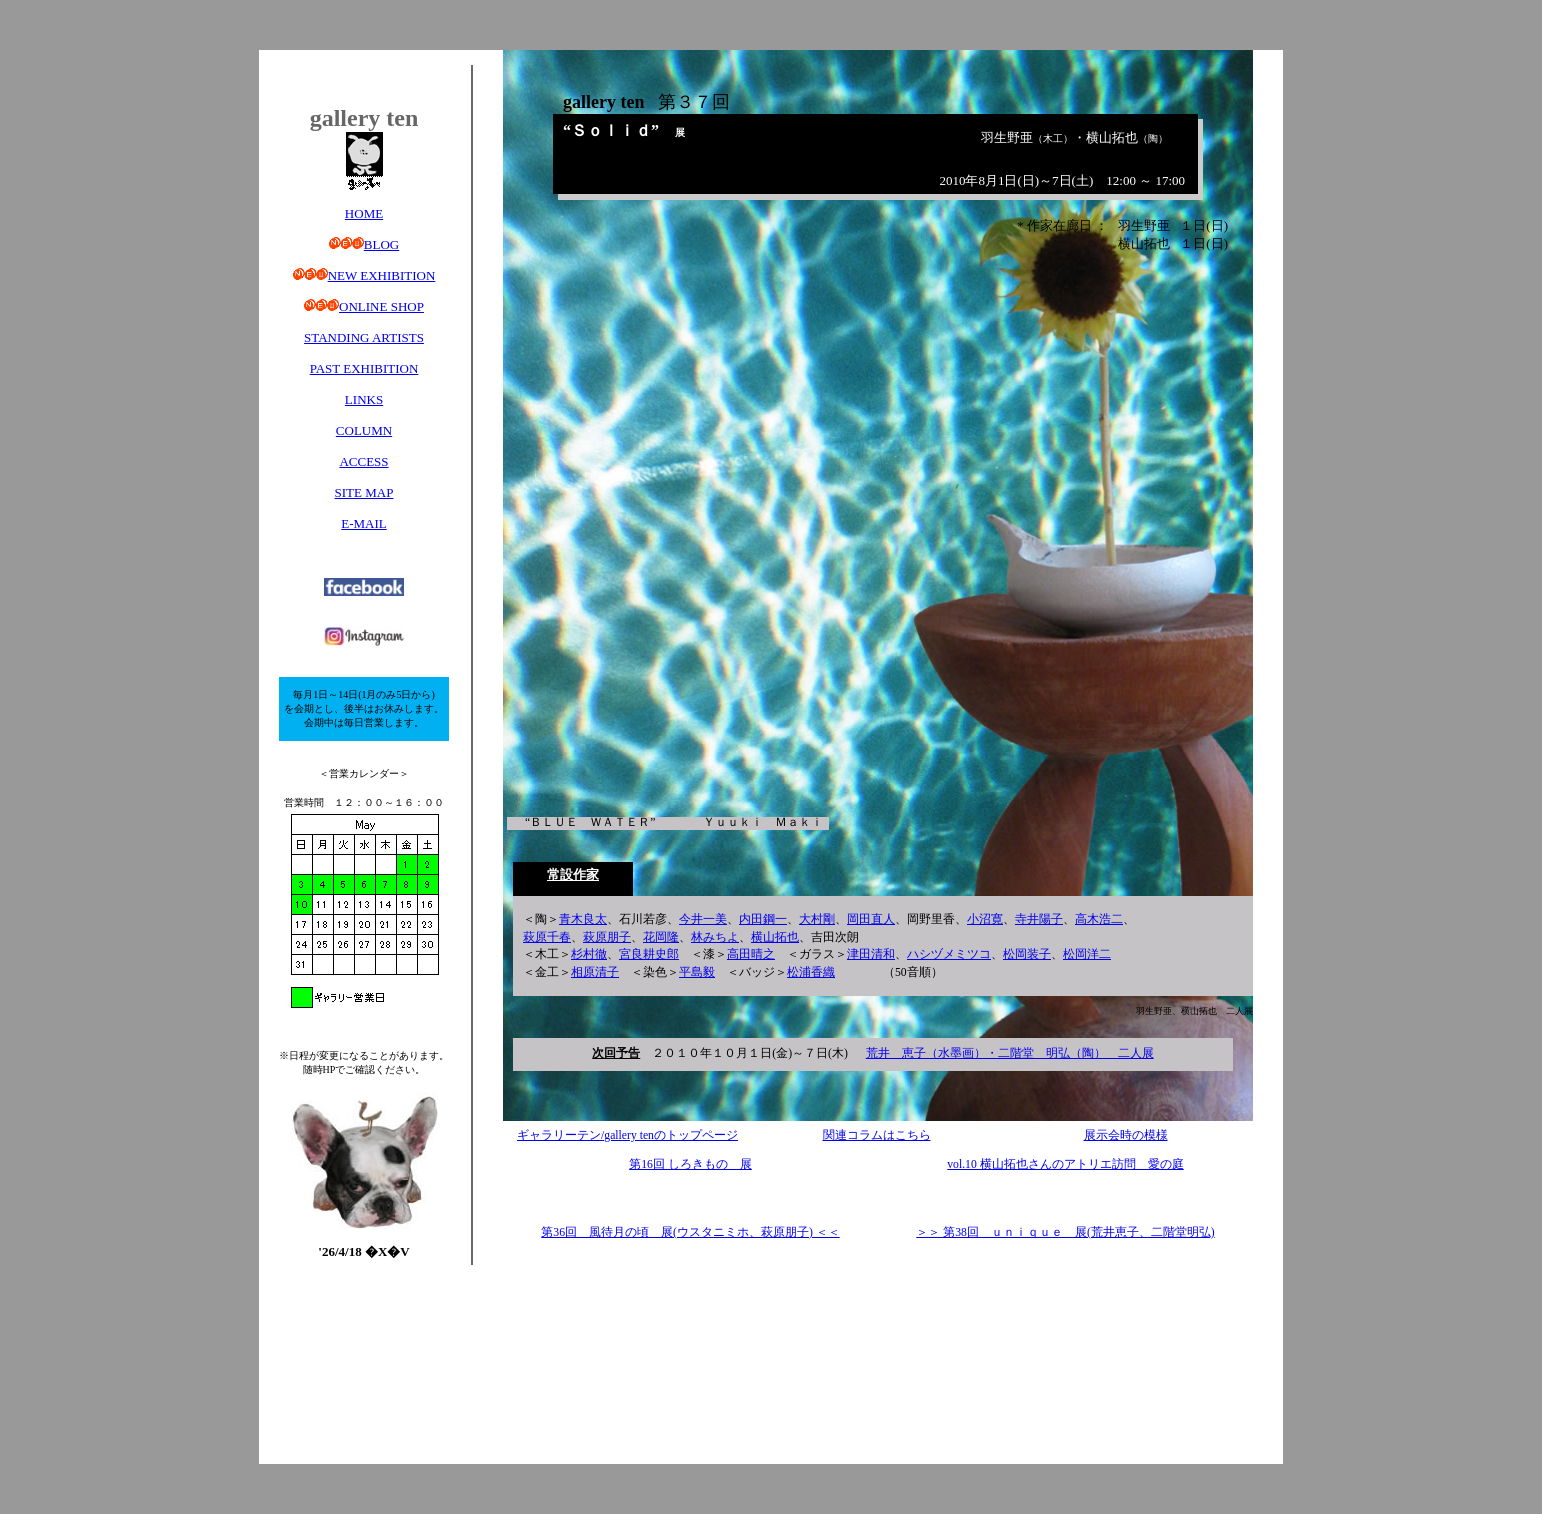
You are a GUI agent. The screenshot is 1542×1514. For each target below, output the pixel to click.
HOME (364, 213)
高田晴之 (751, 954)
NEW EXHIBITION (382, 275)
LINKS (364, 399)
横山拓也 (775, 937)
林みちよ (715, 937)
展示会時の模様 (1126, 1135)
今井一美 (703, 919)
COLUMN (364, 430)
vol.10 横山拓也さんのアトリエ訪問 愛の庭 (1065, 1164)
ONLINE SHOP (381, 306)
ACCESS (363, 461)
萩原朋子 (607, 937)
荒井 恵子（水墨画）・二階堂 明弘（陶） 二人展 (1010, 1053)
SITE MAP (364, 492)
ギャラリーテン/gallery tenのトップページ (627, 1135)
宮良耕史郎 (649, 954)
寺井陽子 (1039, 919)
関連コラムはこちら (877, 1135)
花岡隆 (661, 937)
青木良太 (583, 919)
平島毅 (697, 972)
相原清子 (595, 972)
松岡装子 (1027, 954)
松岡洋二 (1087, 954)
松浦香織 (811, 972)
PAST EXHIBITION (364, 368)
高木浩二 (1099, 919)
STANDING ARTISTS (364, 337)
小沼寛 (985, 919)
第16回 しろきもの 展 (690, 1164)
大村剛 (817, 919)
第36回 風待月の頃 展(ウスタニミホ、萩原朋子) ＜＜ (690, 1232)
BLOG (381, 244)
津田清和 (871, 954)
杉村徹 (589, 954)
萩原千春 (547, 937)
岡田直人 (871, 919)
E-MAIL (364, 523)
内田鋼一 (763, 919)
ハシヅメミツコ (949, 954)
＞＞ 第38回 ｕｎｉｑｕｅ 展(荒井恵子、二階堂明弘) (1065, 1232)
